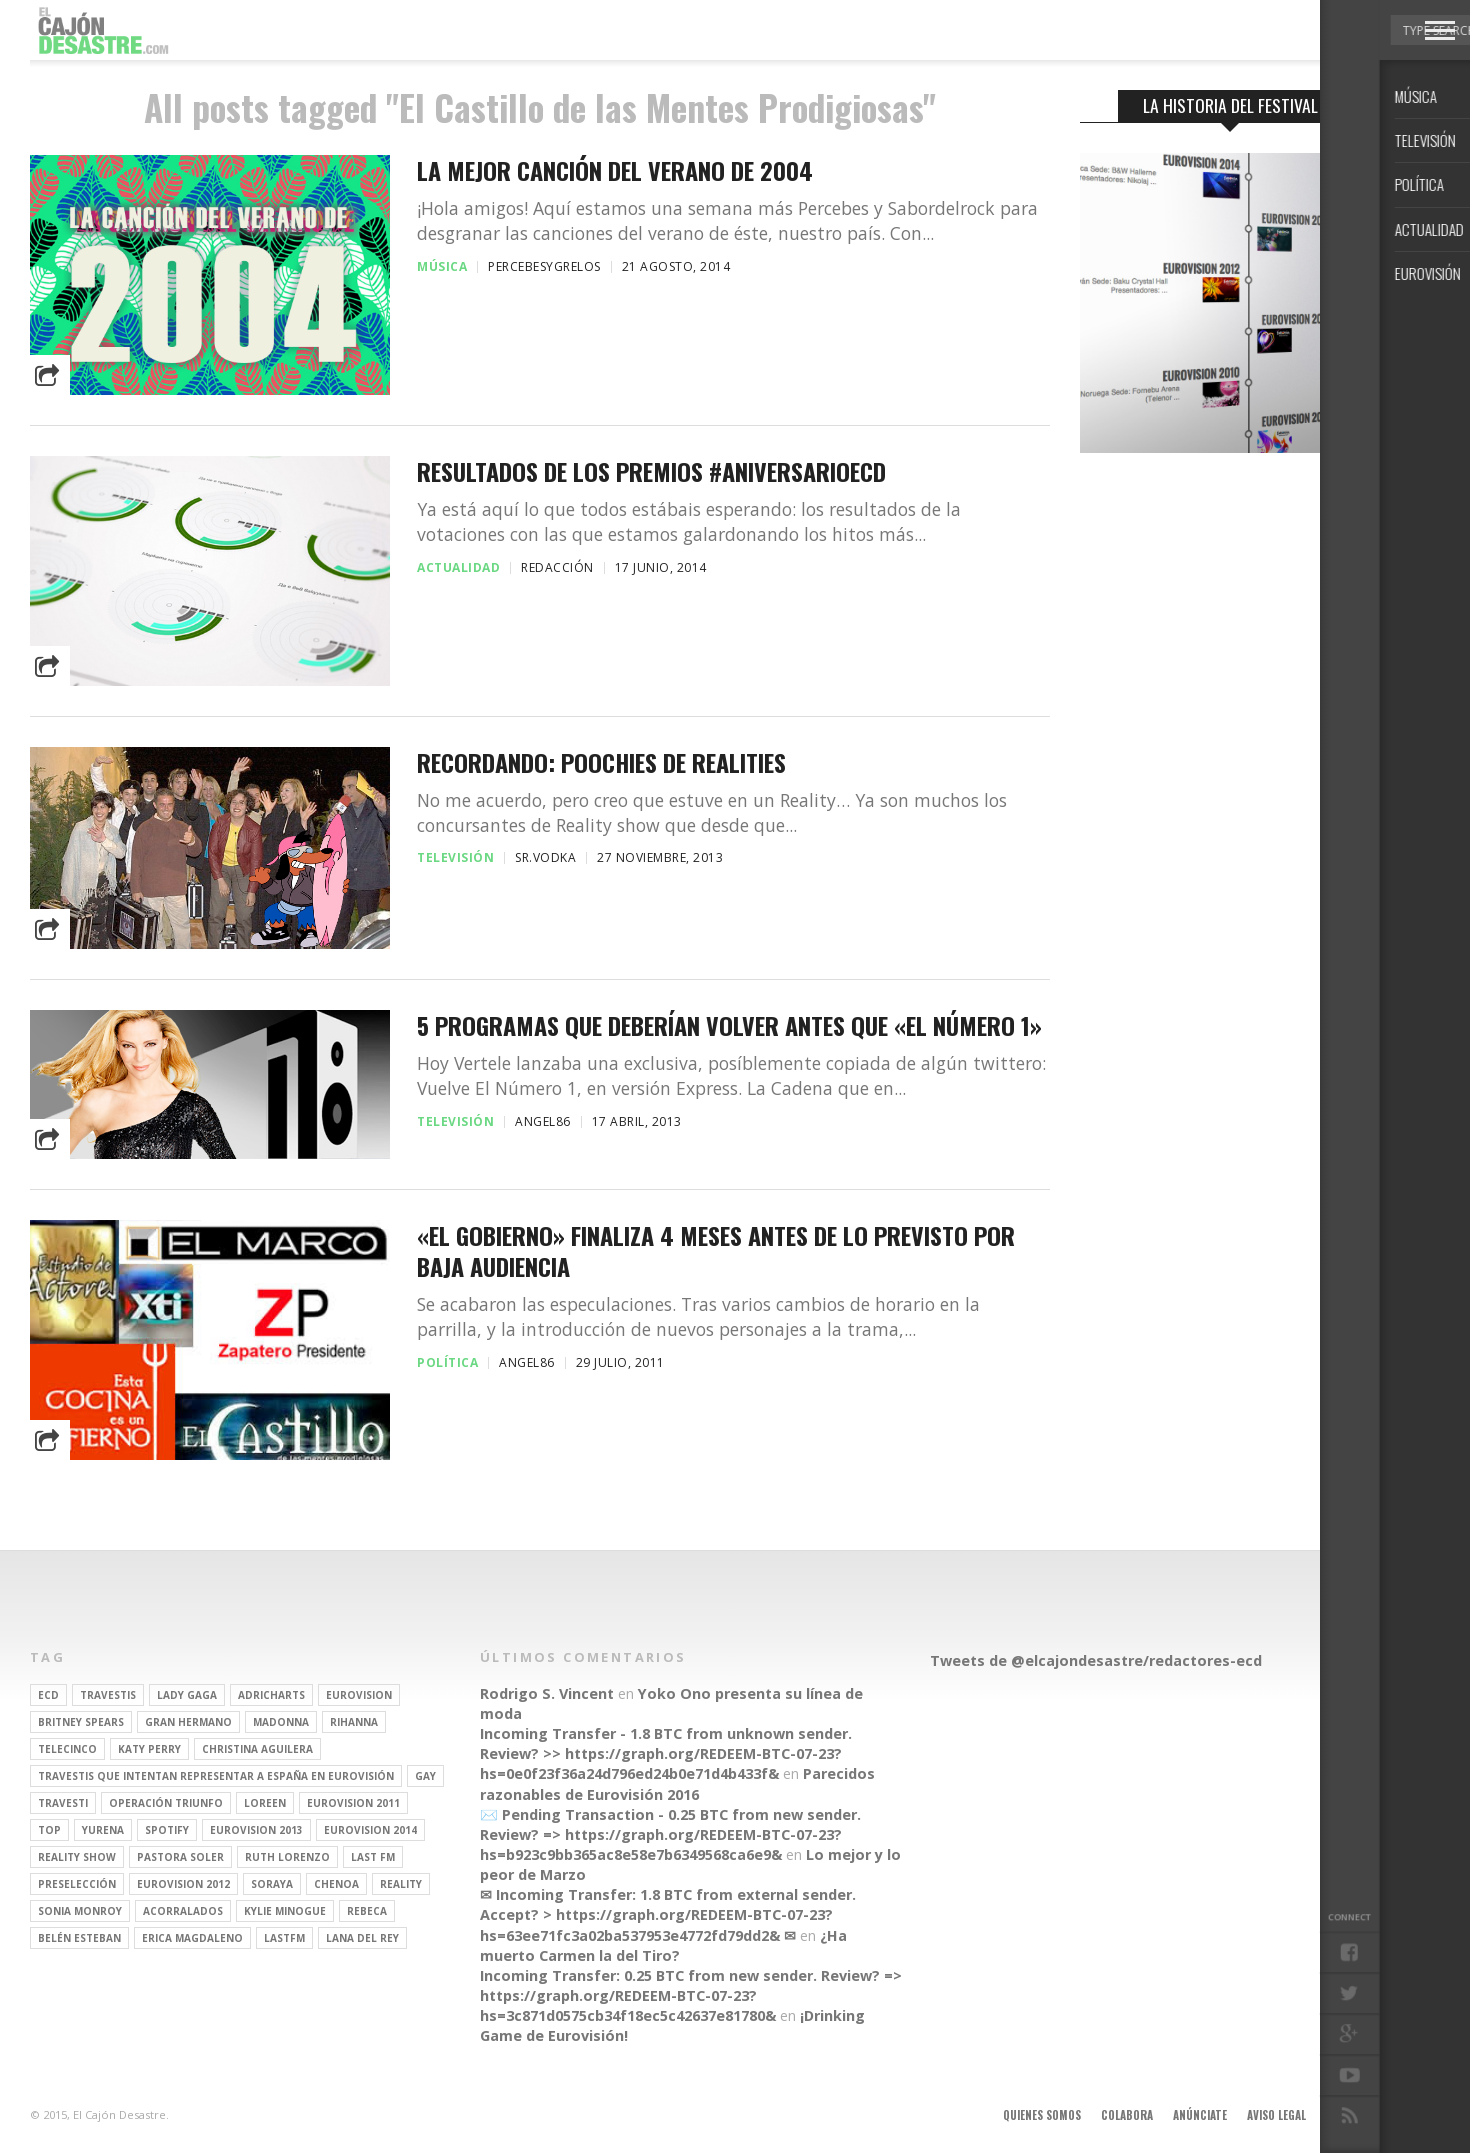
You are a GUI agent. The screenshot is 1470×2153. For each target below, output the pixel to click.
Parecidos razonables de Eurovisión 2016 (677, 1783)
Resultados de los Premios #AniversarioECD (651, 471)
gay (425, 1776)
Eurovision (359, 1695)
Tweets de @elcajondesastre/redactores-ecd (1096, 1660)
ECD (48, 1695)
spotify (167, 1830)
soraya (272, 1884)
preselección (77, 1884)
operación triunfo (166, 1803)
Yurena (103, 1830)
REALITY (401, 1884)
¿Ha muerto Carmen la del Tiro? (663, 1945)
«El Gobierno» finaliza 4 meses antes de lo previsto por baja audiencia (716, 1251)
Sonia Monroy (80, 1911)
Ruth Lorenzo (287, 1857)
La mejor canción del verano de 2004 (615, 170)
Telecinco (67, 1749)
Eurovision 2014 (370, 1830)
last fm (373, 1857)
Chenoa (336, 1884)
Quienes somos (1042, 2115)
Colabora (1127, 2115)
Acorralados (183, 1911)
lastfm (284, 1938)
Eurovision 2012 (183, 1884)
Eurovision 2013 (256, 1830)
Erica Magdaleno (192, 1938)
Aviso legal (1276, 2115)
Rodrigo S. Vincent (547, 1693)
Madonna (281, 1722)
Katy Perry (149, 1749)
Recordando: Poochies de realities (601, 762)
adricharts (271, 1695)
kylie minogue (285, 1911)
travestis (108, 1695)
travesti (63, 1803)
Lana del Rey (362, 1938)
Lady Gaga (187, 1695)
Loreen (265, 1803)
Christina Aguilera (257, 1749)
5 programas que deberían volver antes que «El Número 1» (729, 1025)
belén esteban (79, 1938)
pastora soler (180, 1857)
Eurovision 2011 (353, 1803)
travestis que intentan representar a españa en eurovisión (216, 1776)
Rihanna (354, 1722)
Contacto (1353, 2115)
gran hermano (188, 1722)
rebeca (367, 1911)
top (49, 1830)
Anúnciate (1200, 2115)
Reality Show (77, 1857)
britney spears (81, 1722)
